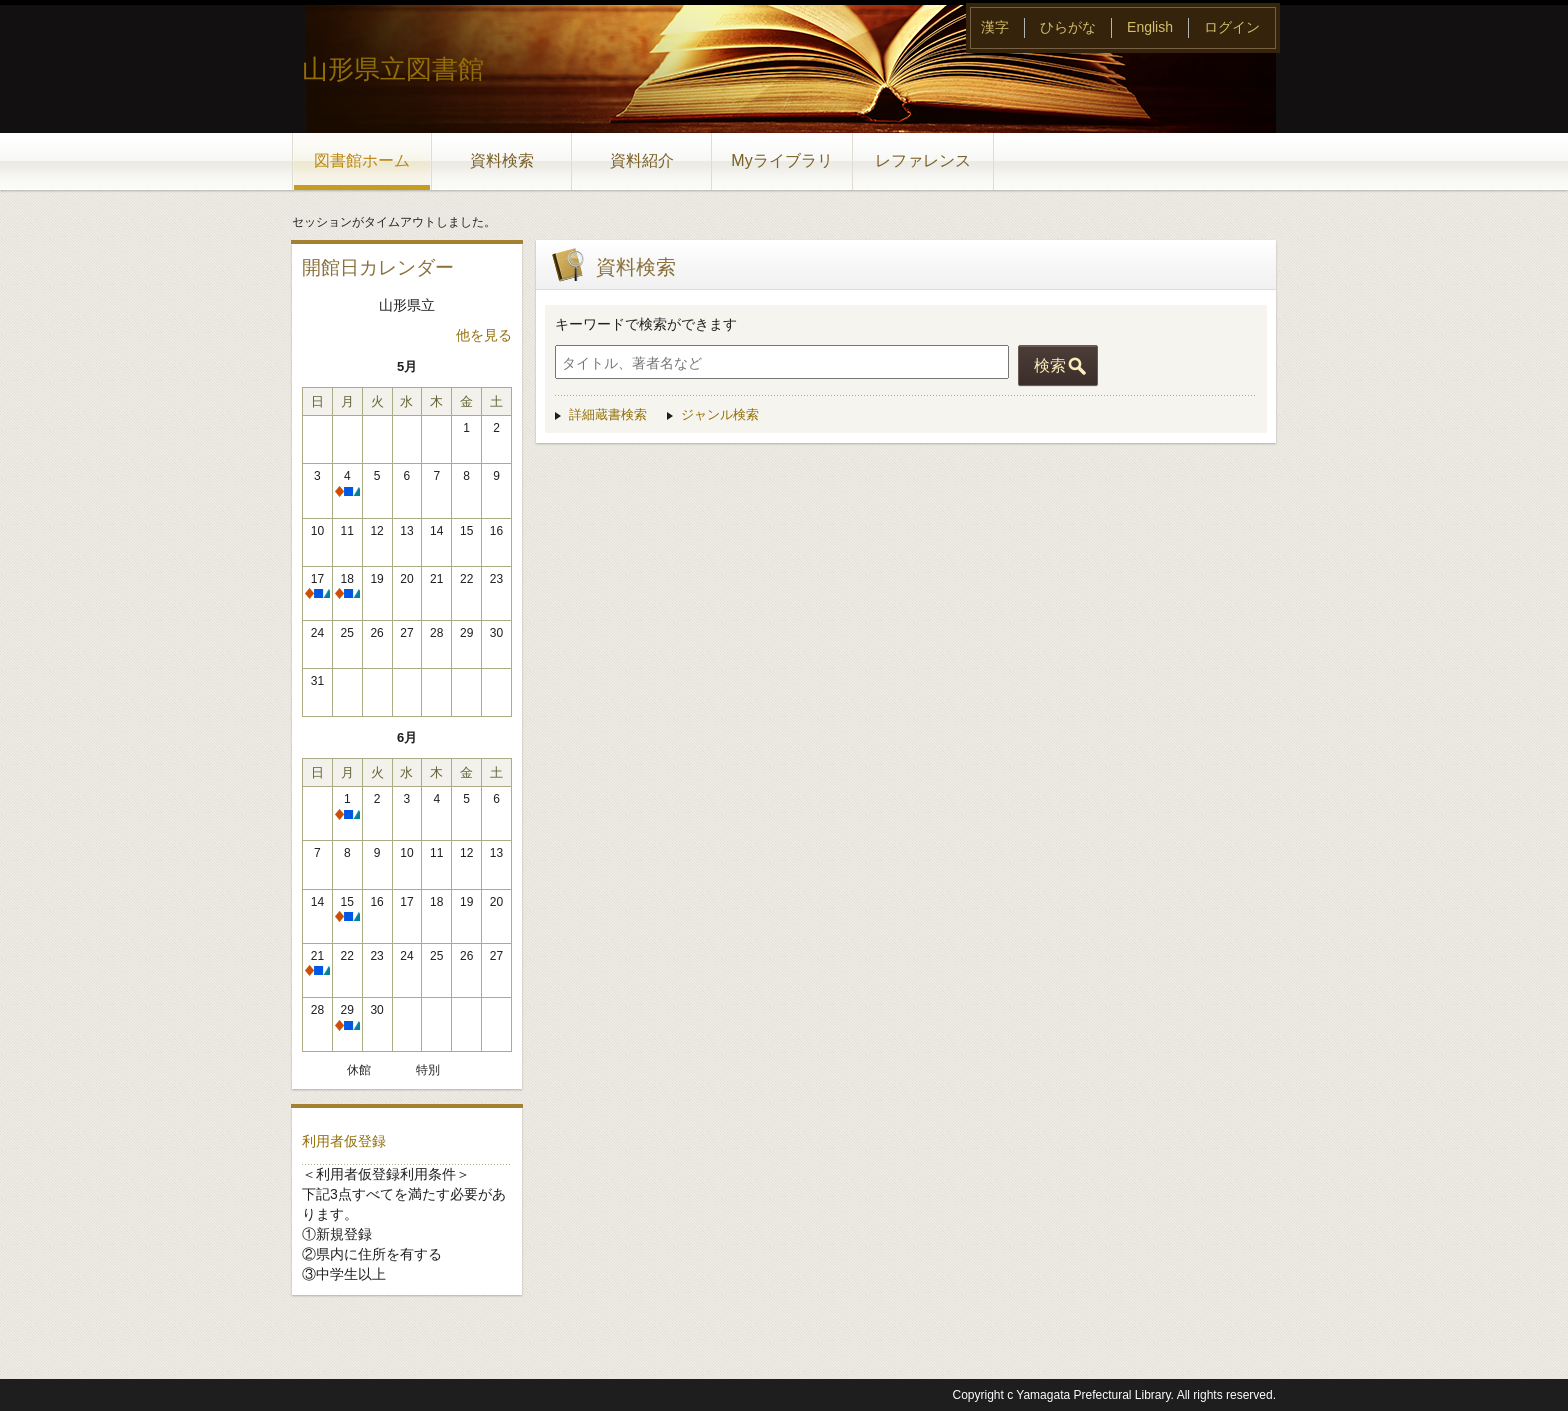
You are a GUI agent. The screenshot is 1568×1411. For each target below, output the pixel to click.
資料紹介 (642, 160)
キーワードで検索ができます (646, 324)
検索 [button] (1050, 365)
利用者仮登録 (344, 1141)
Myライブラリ (781, 160)
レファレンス (923, 160)
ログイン (1232, 27)
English (1150, 27)
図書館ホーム (362, 160)
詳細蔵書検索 (608, 414)
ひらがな (1068, 27)
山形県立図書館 (393, 69)
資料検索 (502, 160)
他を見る (484, 335)
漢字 (995, 27)
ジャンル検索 (720, 414)
